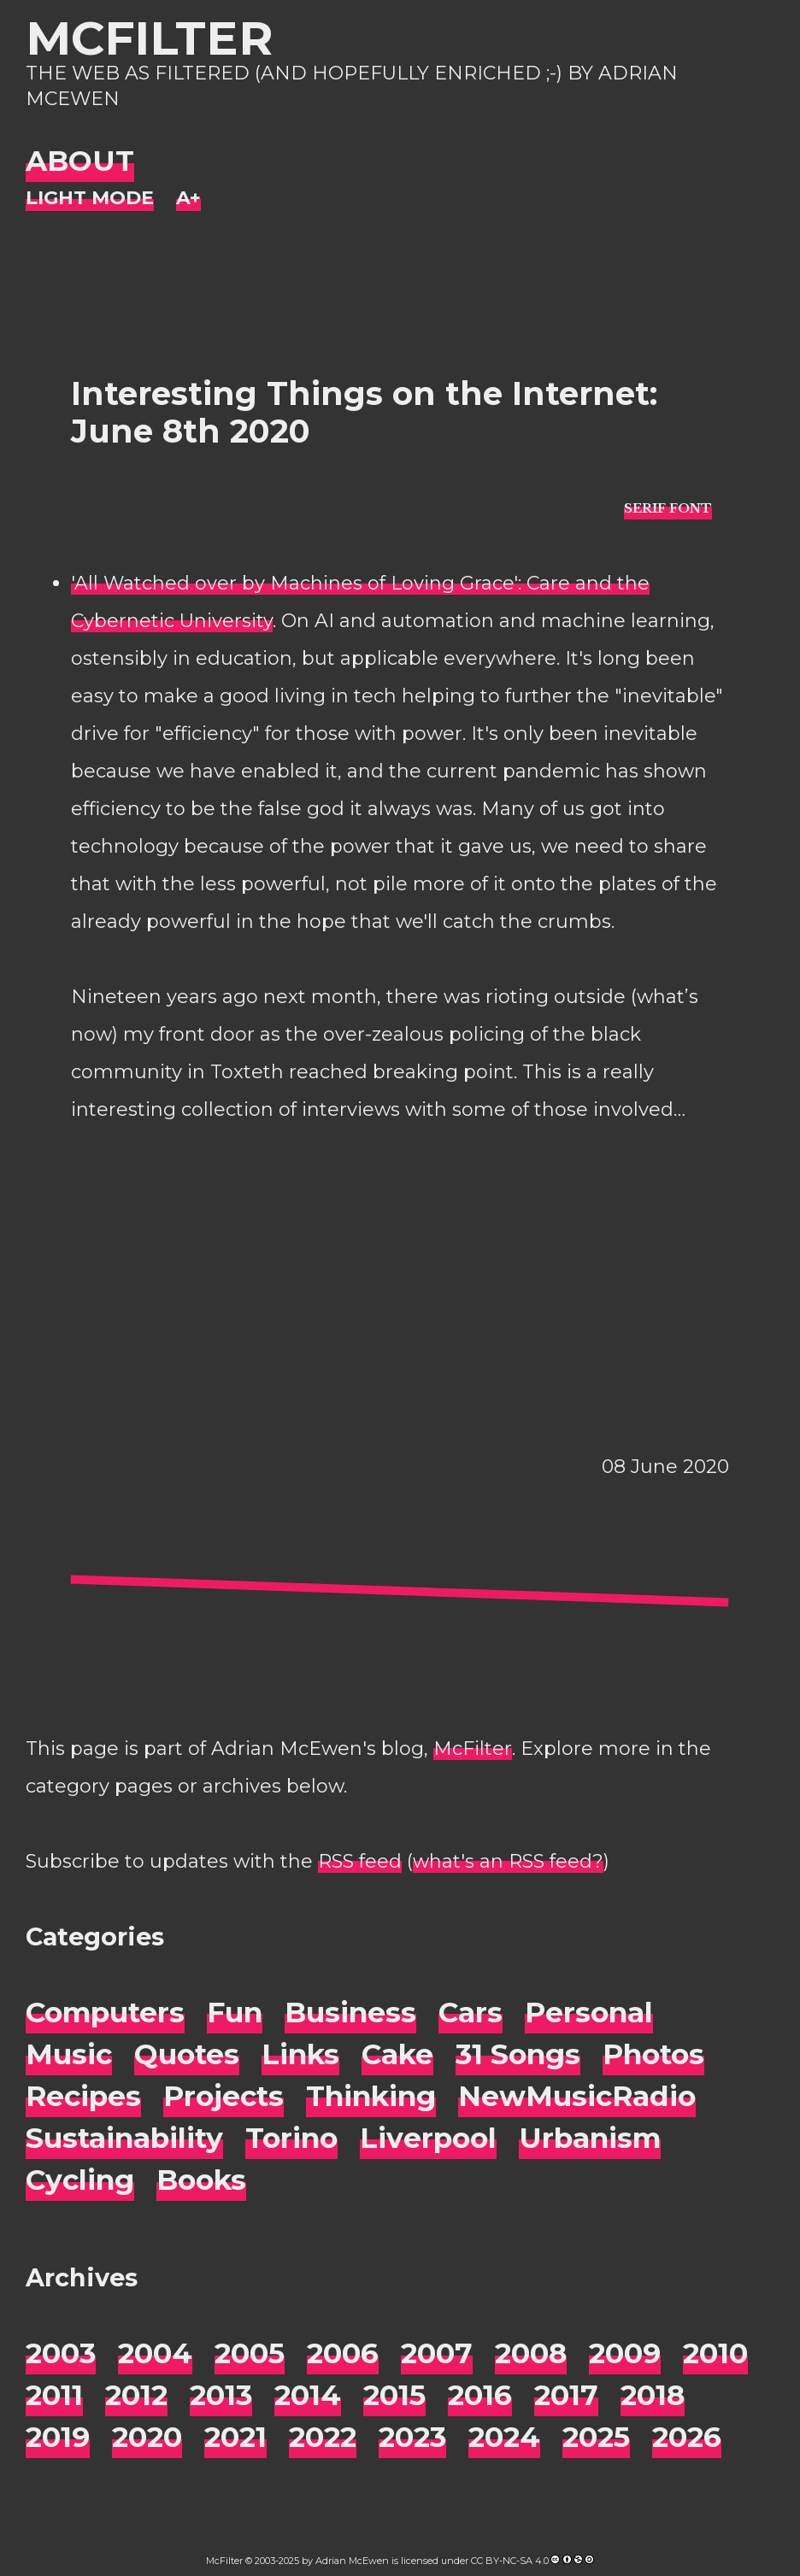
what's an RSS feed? (508, 1861)
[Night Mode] (90, 198)
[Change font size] (188, 198)
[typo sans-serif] (668, 507)
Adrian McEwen (352, 2561)
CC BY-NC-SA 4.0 (510, 2561)
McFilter (149, 38)
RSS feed (360, 1861)
